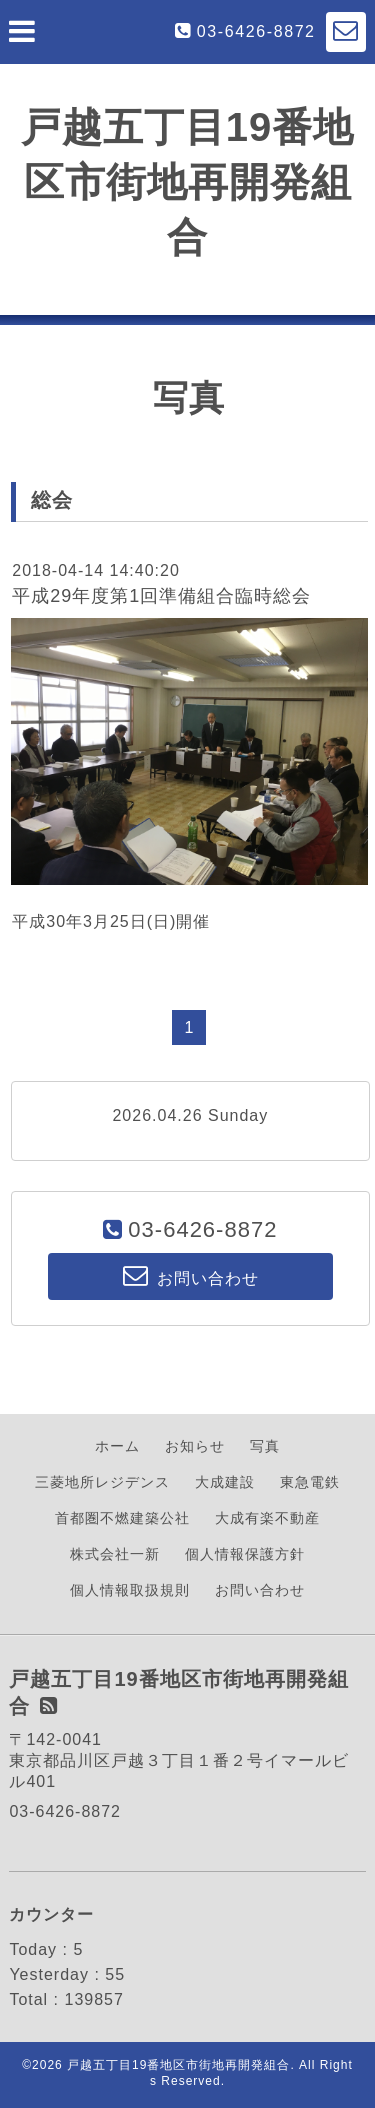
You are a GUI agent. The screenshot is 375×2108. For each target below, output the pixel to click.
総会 (52, 500)
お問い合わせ (260, 1590)
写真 (265, 1446)
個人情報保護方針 (245, 1554)
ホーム (117, 1446)
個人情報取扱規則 (130, 1590)
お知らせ (195, 1446)
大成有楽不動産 (267, 1518)
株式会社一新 (115, 1554)
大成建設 (225, 1482)
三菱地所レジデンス (102, 1482)
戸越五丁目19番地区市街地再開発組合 (188, 182)
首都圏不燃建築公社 (122, 1518)
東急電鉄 (310, 1482)
